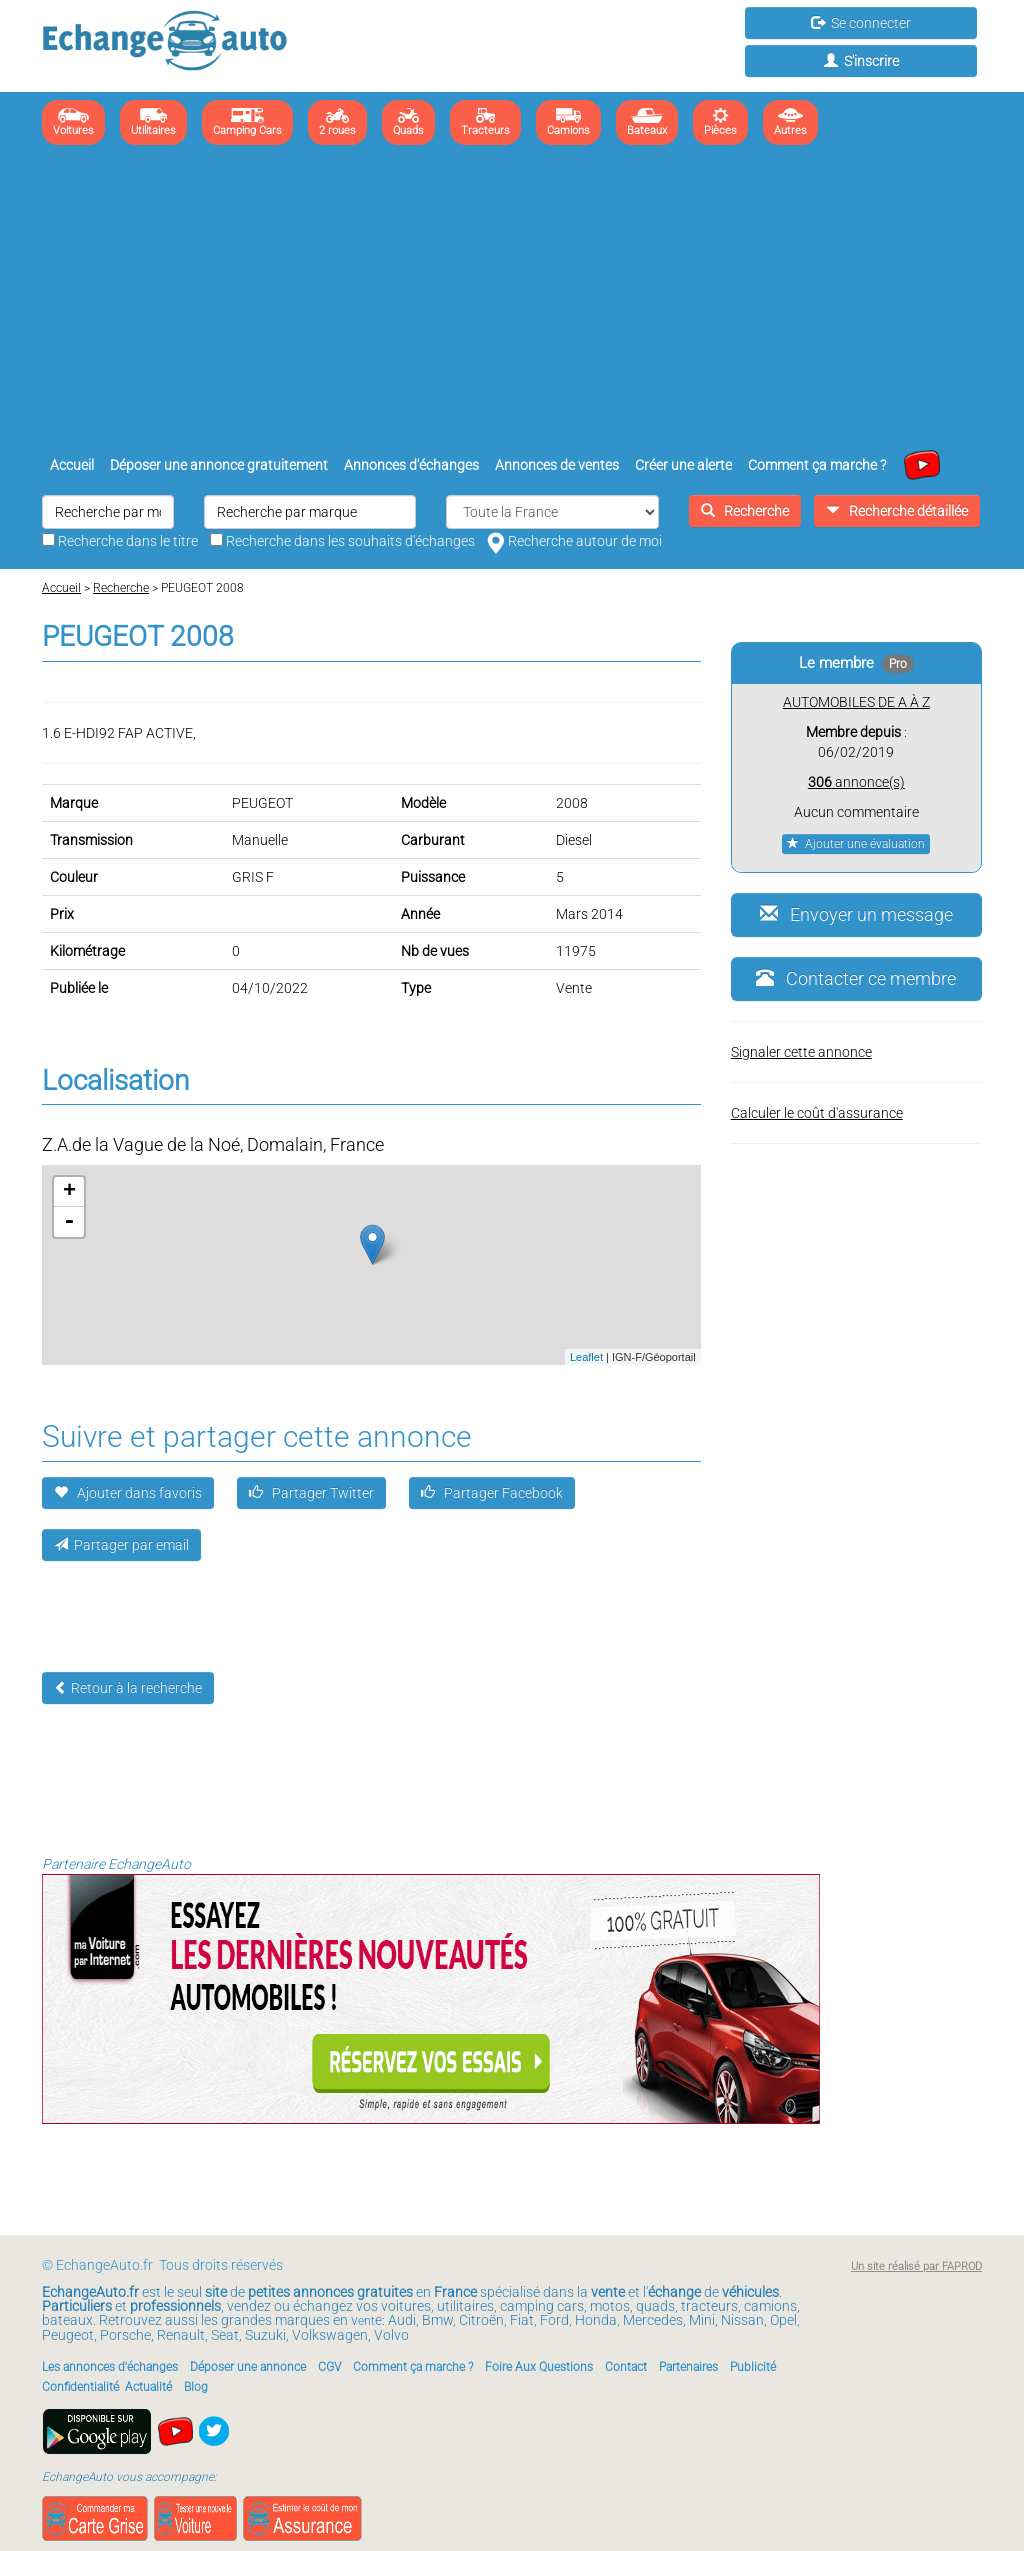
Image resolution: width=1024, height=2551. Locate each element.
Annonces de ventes (557, 465)
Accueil (72, 465)
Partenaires (688, 2367)
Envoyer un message (856, 914)
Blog (196, 2387)
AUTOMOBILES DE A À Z (856, 702)
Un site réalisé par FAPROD (916, 2266)
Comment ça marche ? (817, 465)
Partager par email (121, 1545)
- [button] (69, 1222)
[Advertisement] (512, 300)
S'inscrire (861, 61)
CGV (329, 2367)
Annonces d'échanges (411, 465)
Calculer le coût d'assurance (817, 1113)
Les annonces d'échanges (110, 2367)
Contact (626, 2367)
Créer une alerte (683, 465)
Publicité (753, 2367)
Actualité (148, 2387)
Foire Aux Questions (539, 2367)
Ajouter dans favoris (128, 1493)
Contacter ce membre (856, 978)
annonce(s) (856, 782)
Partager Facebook (492, 1493)
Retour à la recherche (128, 1688)
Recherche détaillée (897, 511)
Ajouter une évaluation (856, 844)
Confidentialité (80, 2387)
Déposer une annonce (248, 2367)
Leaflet (586, 1357)
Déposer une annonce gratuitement (219, 465)
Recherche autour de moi (574, 541)
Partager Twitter (311, 1493)
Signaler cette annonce (801, 1052)
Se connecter (861, 23)
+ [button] (69, 1192)
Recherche (745, 511)
